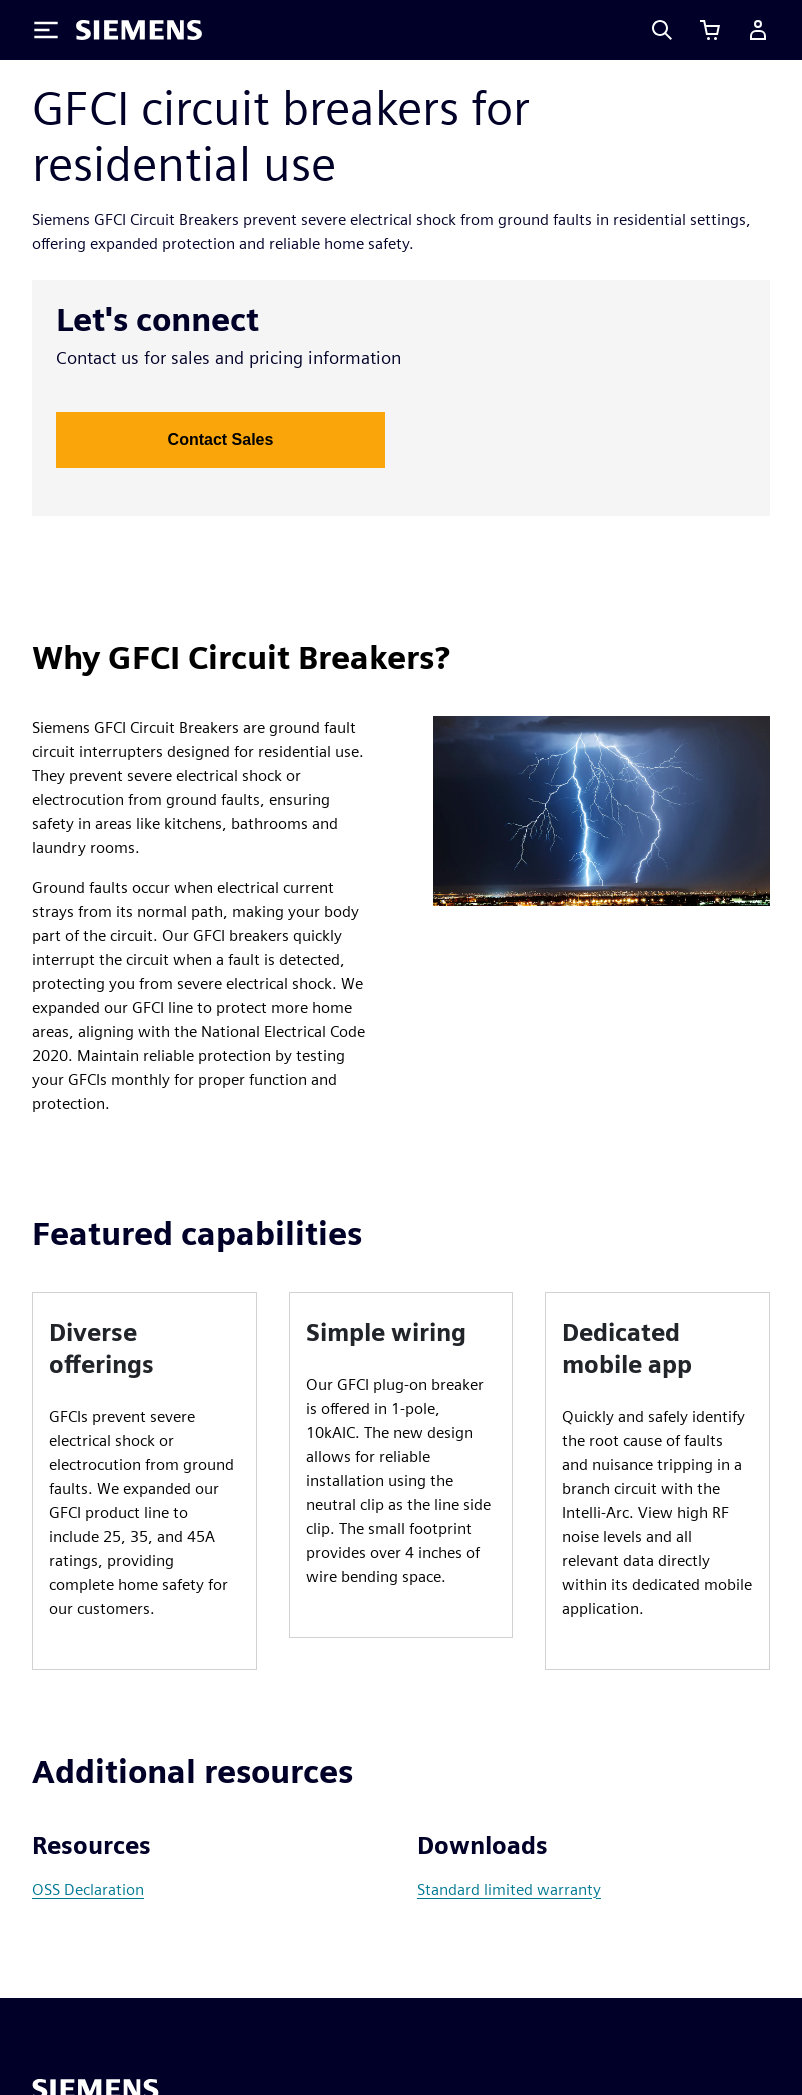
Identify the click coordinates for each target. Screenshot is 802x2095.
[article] (144, 1481)
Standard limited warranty (509, 1889)
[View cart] (710, 30)
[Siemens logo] (139, 30)
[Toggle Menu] (46, 30)
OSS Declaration (88, 1889)
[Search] (662, 30)
